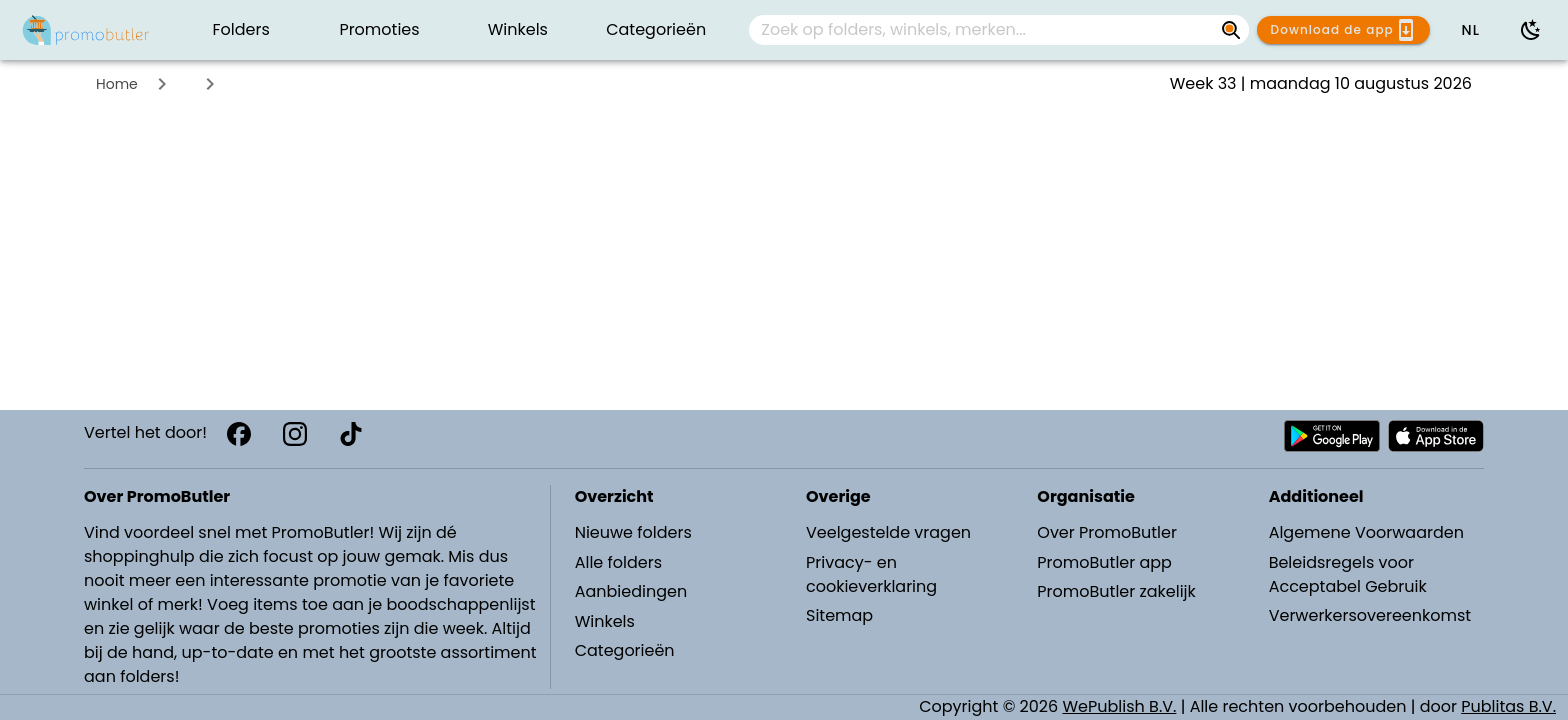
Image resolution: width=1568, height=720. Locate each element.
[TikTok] (351, 434)
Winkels (605, 621)
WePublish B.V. (1120, 706)
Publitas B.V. (1508, 706)
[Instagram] (295, 434)
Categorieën (625, 650)
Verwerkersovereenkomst (1370, 615)
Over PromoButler (1107, 532)
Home (117, 84)
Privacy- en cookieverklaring (871, 574)
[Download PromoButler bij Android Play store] (1332, 436)
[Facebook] (239, 434)
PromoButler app (1104, 562)
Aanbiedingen (631, 591)
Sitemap (839, 615)
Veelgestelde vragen (888, 532)
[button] (1470, 30)
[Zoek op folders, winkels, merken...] (983, 30)
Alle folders (618, 562)
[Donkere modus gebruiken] (1531, 30)
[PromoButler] (86, 30)
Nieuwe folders (633, 532)
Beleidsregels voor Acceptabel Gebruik (1348, 574)
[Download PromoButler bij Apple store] (1436, 436)
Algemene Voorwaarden (1366, 532)
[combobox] (999, 30)
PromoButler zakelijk (1116, 591)
